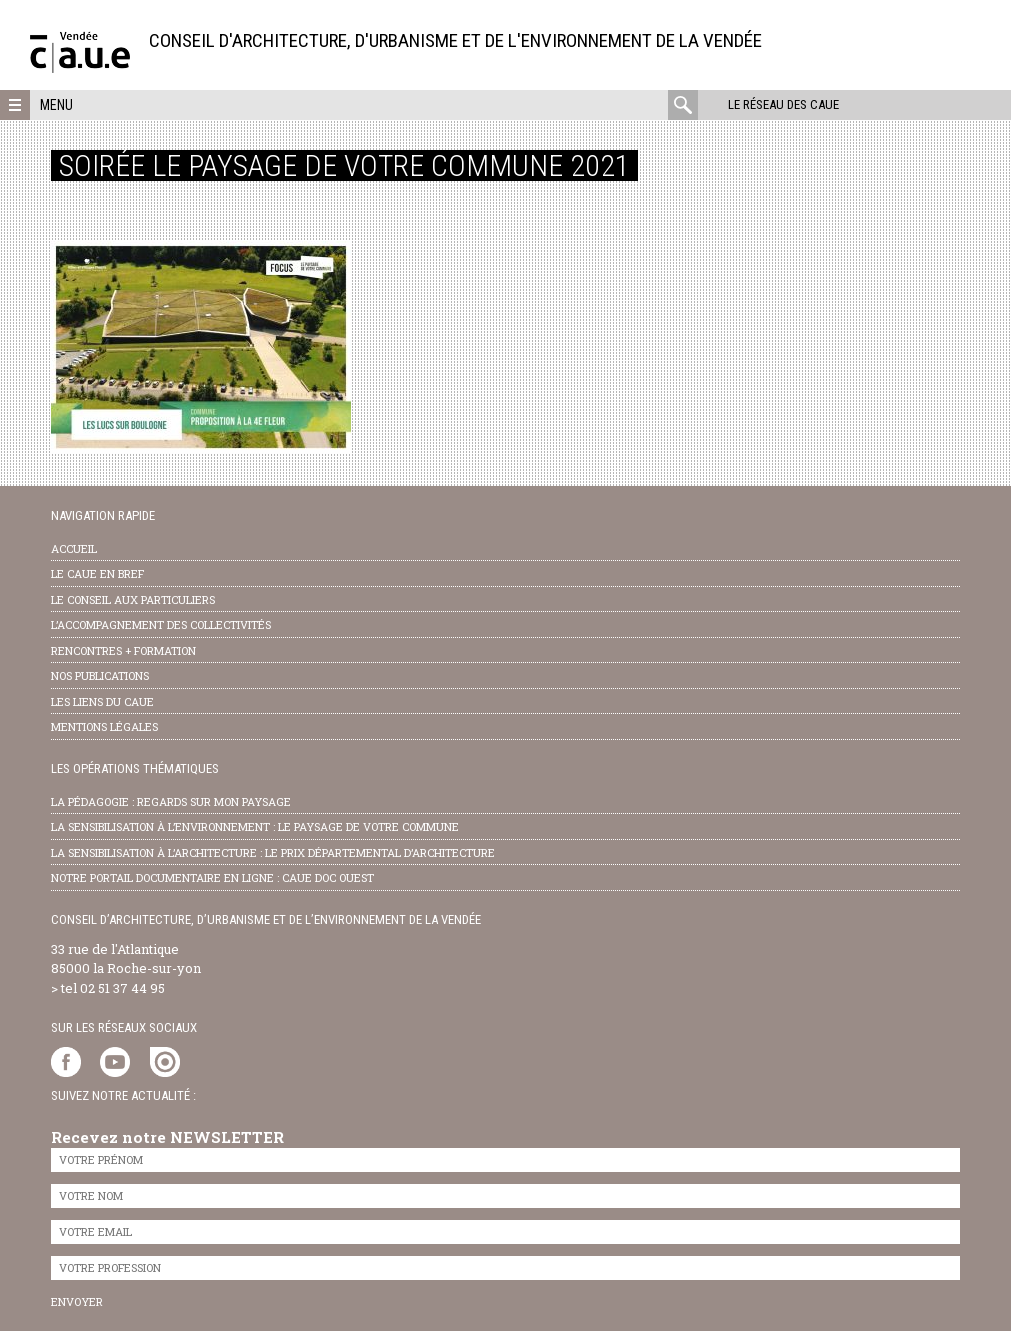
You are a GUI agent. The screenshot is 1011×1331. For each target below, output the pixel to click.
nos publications (100, 675)
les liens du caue (102, 701)
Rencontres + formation (123, 650)
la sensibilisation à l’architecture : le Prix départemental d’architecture (273, 852)
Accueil (74, 548)
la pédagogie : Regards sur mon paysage (171, 801)
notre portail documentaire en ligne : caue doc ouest (212, 877)
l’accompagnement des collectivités (161, 624)
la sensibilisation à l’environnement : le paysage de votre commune (255, 826)
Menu (56, 105)
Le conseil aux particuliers (133, 599)
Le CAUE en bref (97, 573)
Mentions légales (104, 726)
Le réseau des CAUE (783, 104)
